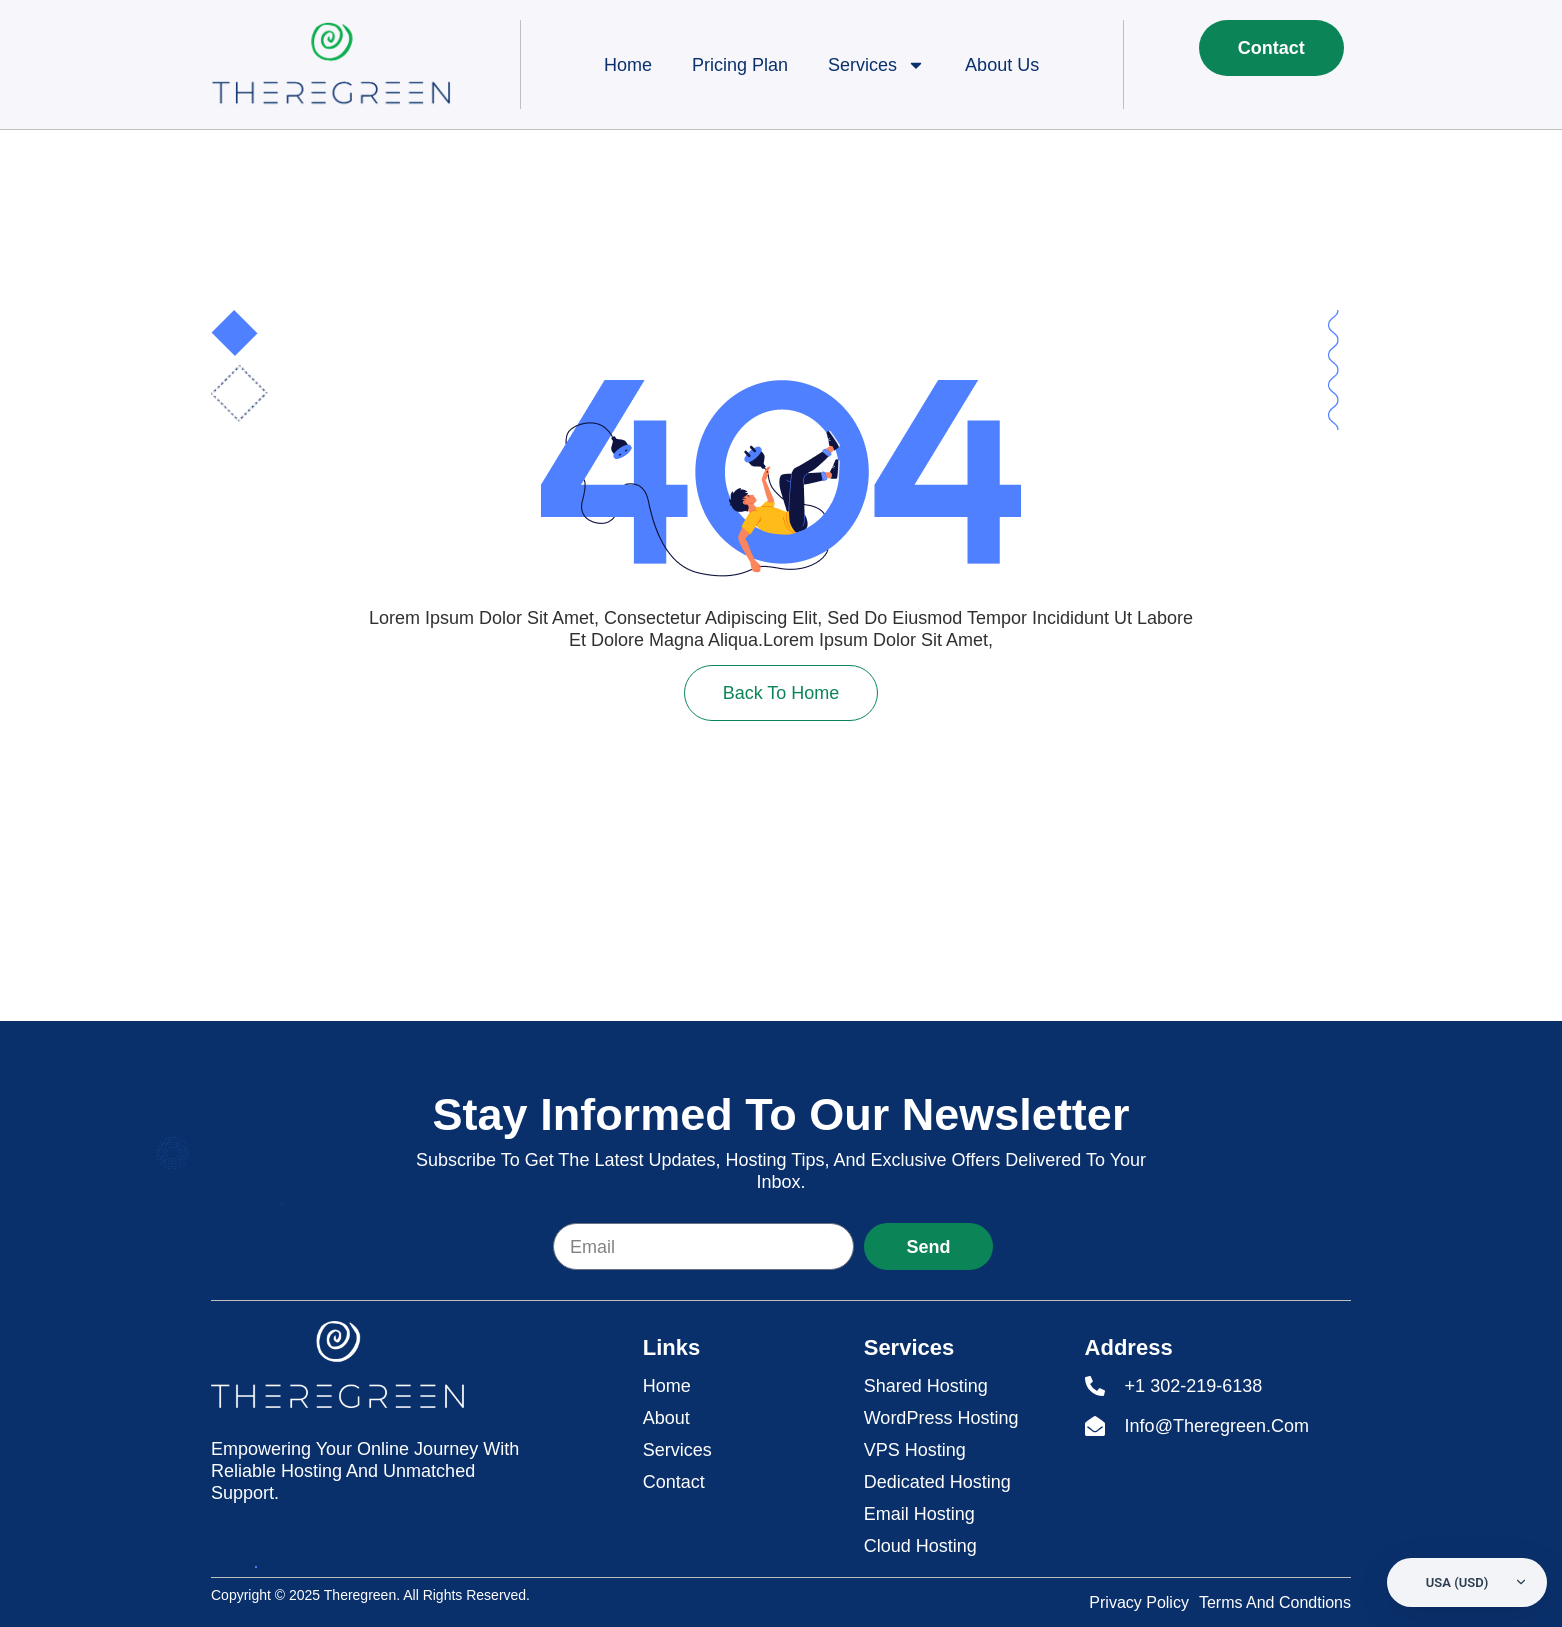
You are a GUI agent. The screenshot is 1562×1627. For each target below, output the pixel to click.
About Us (1002, 65)
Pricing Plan (740, 65)
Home (628, 65)
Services (876, 65)
